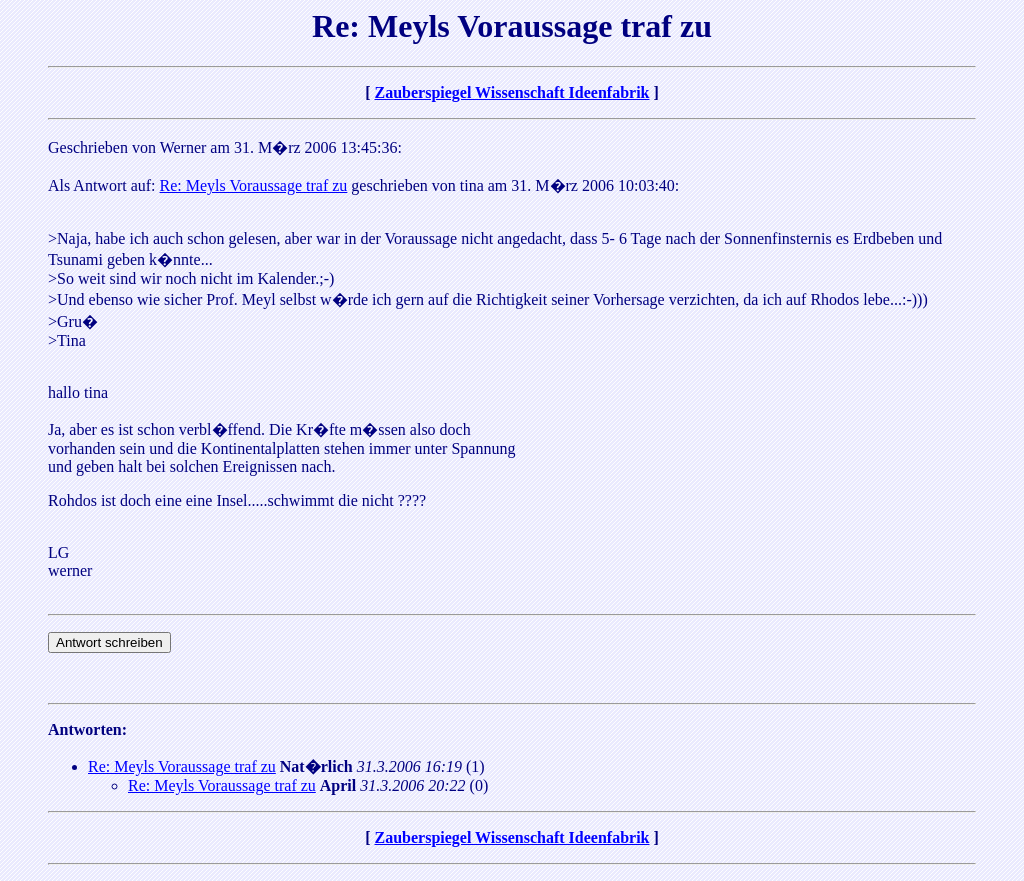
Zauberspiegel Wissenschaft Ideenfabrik (512, 92)
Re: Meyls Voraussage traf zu (254, 185)
